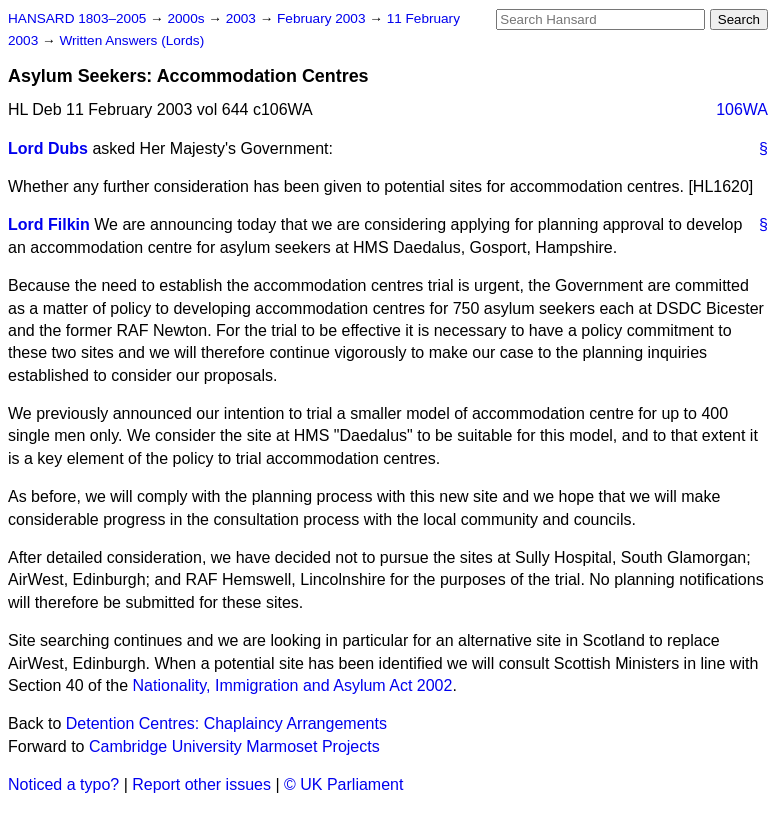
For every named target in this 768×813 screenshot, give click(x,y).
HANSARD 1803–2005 (77, 18)
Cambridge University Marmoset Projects (234, 746)
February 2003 (323, 18)
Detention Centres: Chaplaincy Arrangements (226, 723)
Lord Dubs (48, 148)
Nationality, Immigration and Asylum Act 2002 (293, 685)
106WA (742, 109)
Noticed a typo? (63, 784)
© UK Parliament (343, 784)
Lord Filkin (49, 224)
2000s (187, 18)
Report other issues (201, 784)
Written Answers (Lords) (131, 40)
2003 (243, 18)
